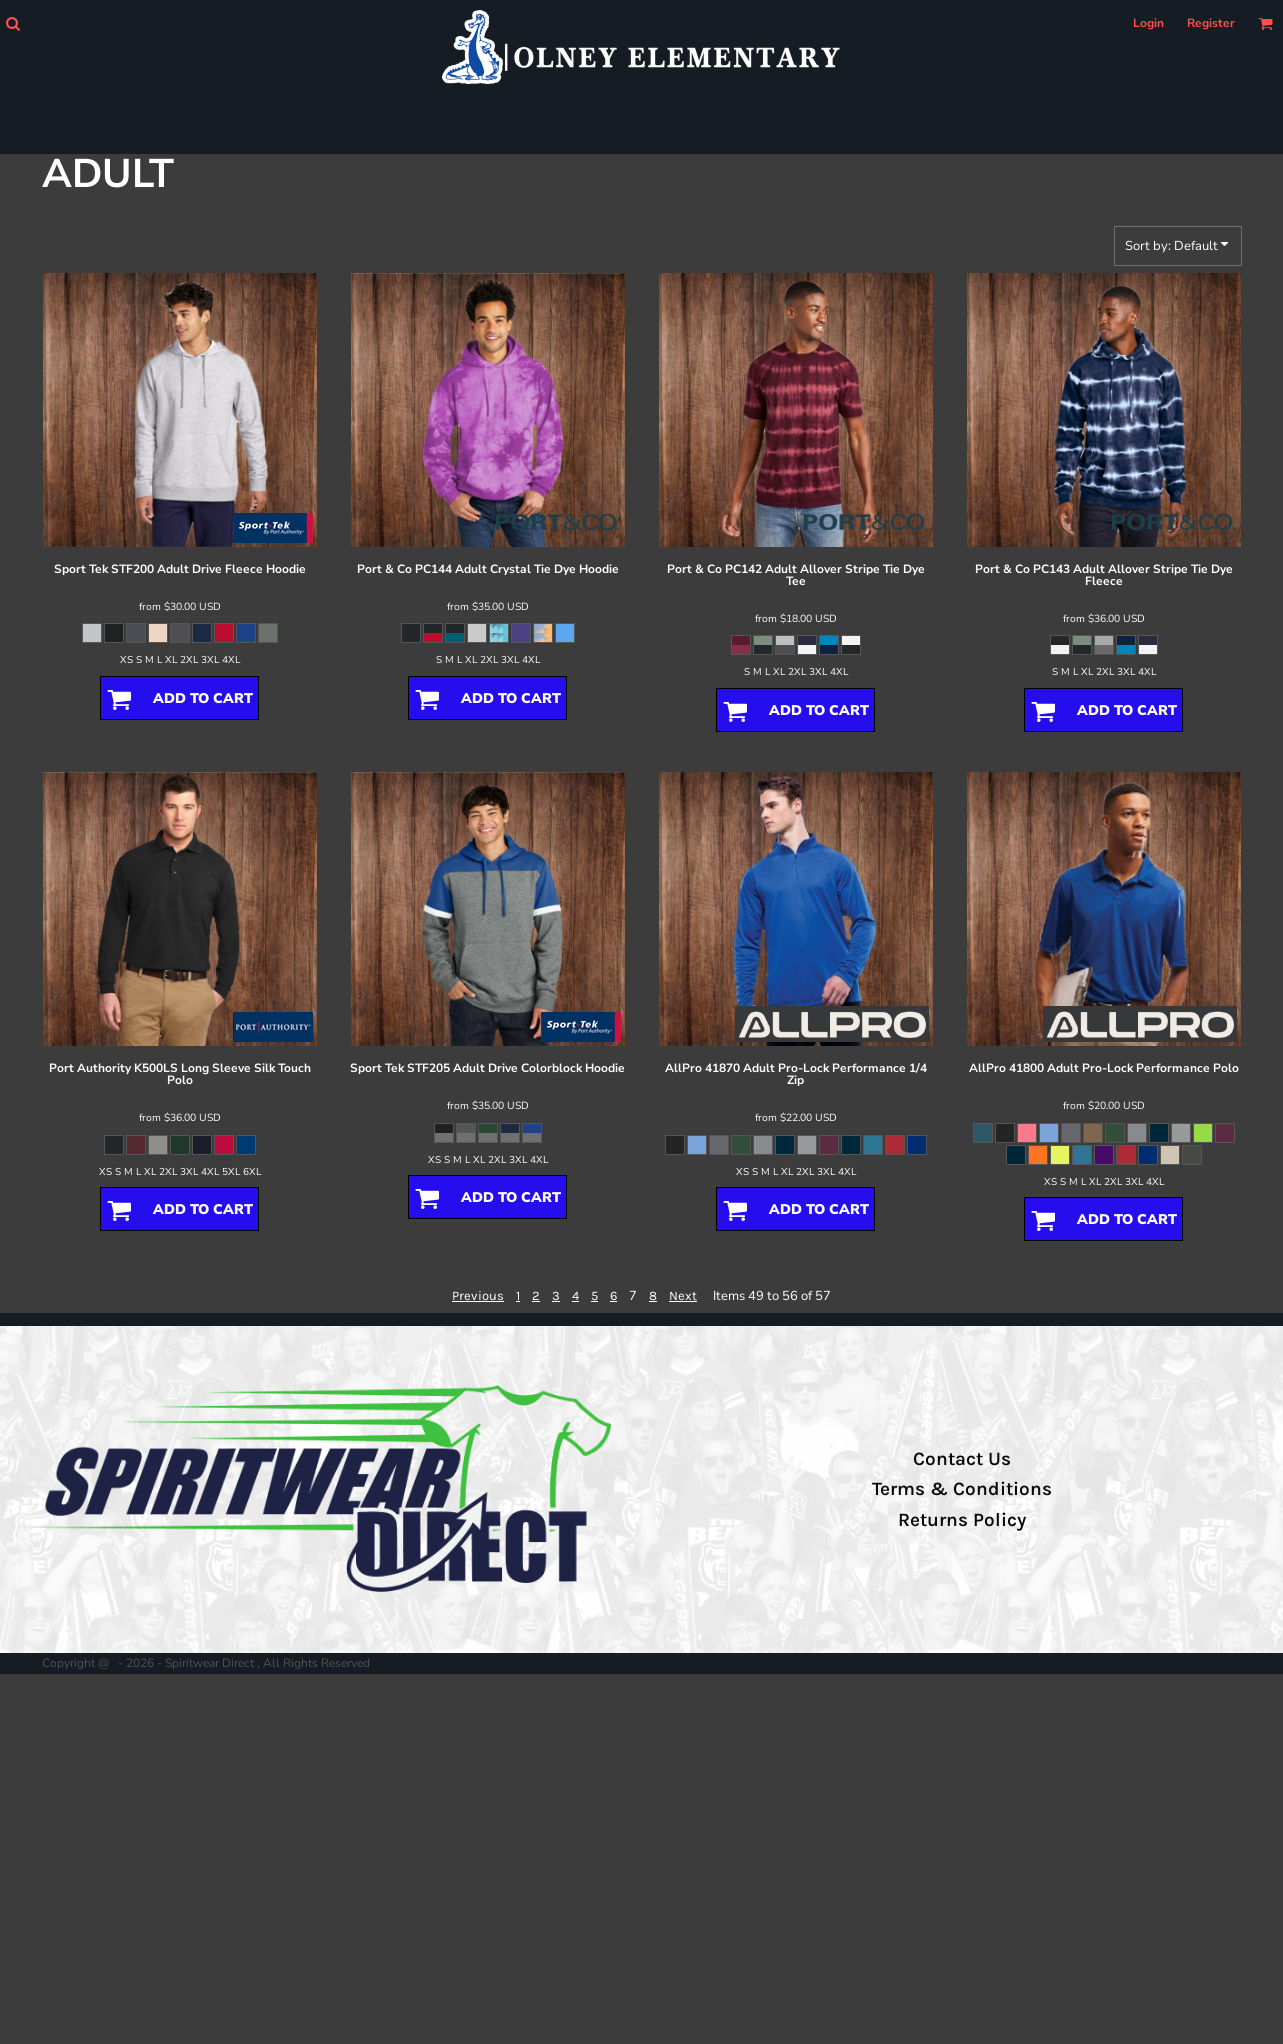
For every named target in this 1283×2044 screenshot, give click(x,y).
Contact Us (962, 1459)
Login (1148, 23)
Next (683, 1295)
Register (1211, 23)
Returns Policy (962, 1520)
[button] (12, 23)
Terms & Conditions (962, 1489)
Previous (478, 1295)
